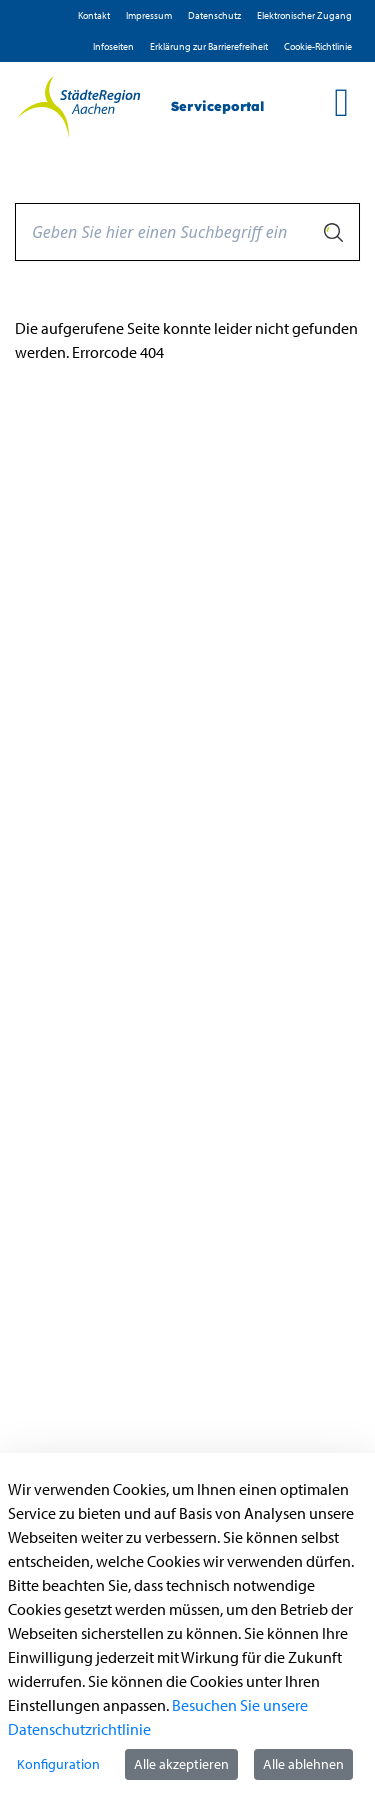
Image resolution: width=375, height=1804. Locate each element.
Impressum (149, 15)
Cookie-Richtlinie (318, 46)
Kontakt (94, 15)
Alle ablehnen (303, 1764)
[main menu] (341, 102)
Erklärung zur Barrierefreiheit (209, 46)
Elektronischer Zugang (304, 15)
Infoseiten (113, 46)
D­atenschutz (214, 15)
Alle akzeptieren (181, 1764)
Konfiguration (58, 1764)
